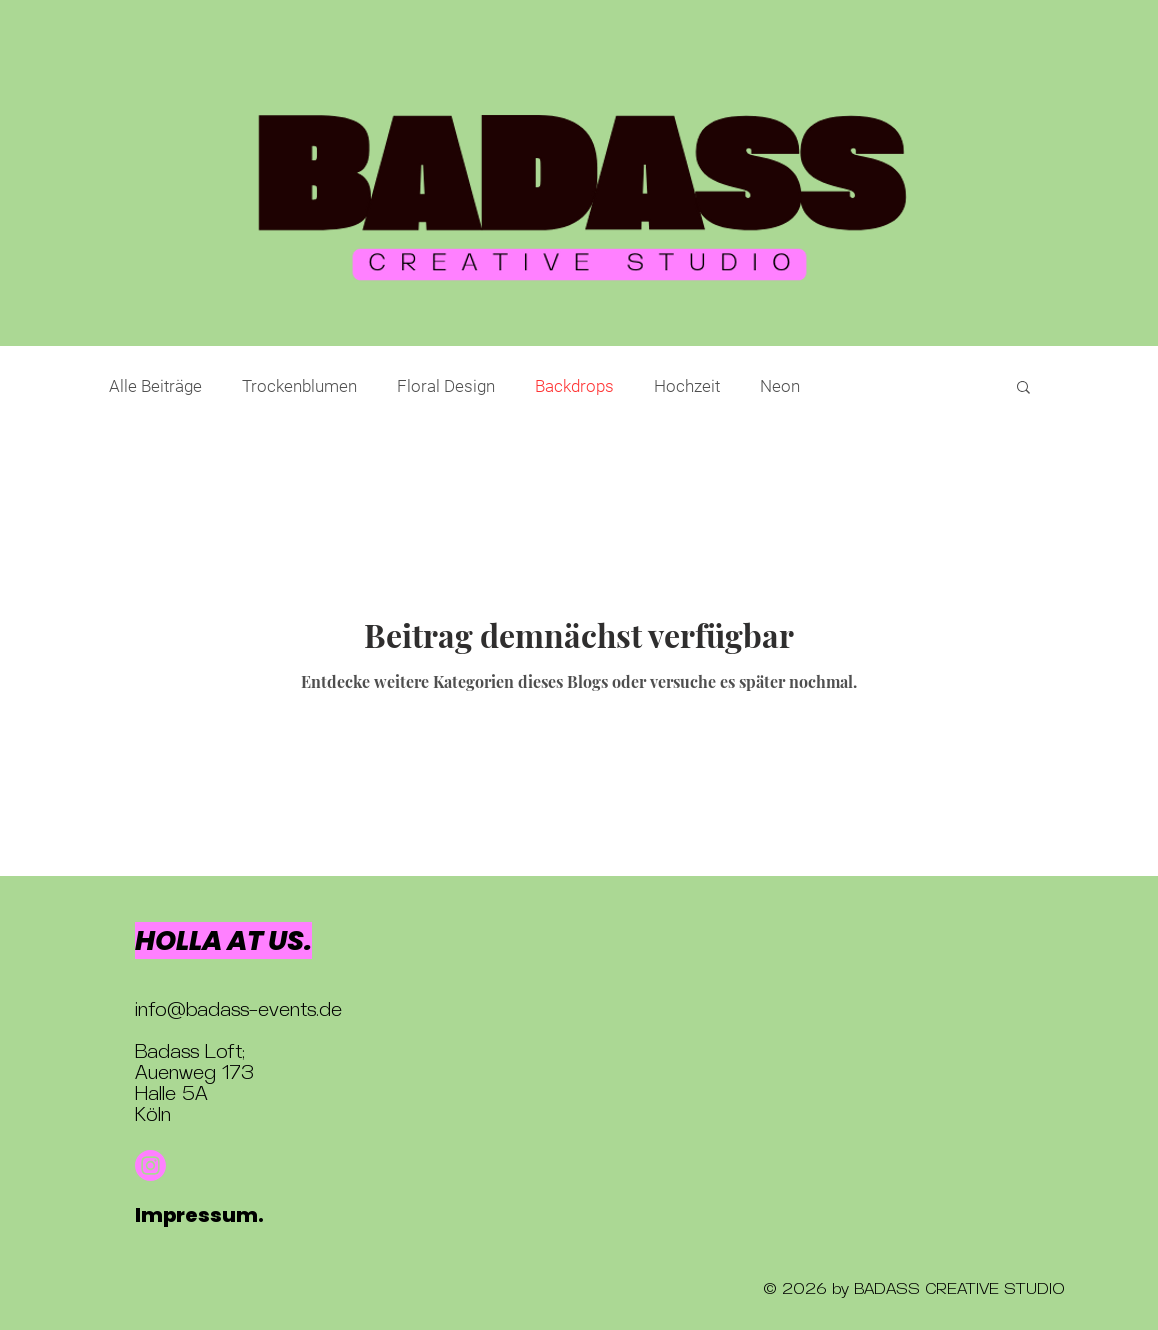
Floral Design (446, 386)
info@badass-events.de (238, 1011)
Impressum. (199, 1215)
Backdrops (574, 386)
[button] (1023, 388)
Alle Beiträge (155, 386)
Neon (780, 386)
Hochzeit (687, 386)
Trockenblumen (299, 386)
